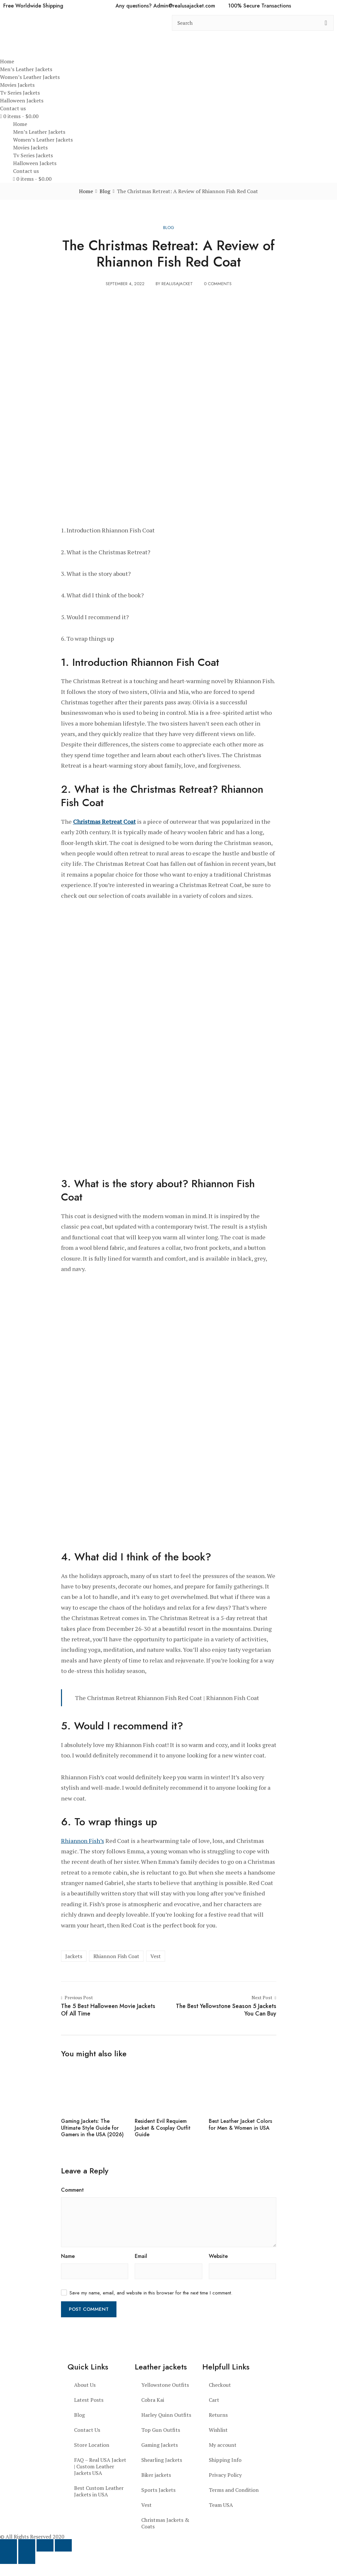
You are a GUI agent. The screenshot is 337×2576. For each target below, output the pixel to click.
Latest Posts (88, 2399)
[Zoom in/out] (8, 2545)
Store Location (91, 2444)
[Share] (45, 2545)
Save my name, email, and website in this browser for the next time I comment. (150, 2293)
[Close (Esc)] (63, 2545)
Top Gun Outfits (160, 2429)
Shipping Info (225, 2459)
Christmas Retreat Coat (104, 821)
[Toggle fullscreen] (26, 2545)
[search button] (326, 23)
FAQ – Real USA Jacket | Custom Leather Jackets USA (100, 2466)
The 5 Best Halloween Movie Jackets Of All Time (108, 2010)
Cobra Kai (152, 2399)
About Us (85, 2384)
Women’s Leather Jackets (30, 77)
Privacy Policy (225, 2474)
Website (218, 2256)
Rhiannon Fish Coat (116, 1956)
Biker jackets (156, 2474)
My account (223, 2444)
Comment (72, 2190)
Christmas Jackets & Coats (165, 2523)
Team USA (221, 2504)
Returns (218, 2414)
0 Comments (218, 284)
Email (141, 2256)
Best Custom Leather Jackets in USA (99, 2491)
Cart (214, 2399)
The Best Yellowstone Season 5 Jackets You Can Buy (226, 2010)
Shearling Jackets (161, 2459)
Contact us (13, 108)
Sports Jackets (158, 2489)
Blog (168, 227)
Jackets (73, 1956)
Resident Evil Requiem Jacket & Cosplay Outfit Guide (163, 2128)
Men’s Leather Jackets (26, 69)
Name (68, 2256)
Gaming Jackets (159, 2444)
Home (7, 61)
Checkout (220, 2384)
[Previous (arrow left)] (8, 2558)
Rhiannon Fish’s (82, 1841)
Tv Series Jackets (20, 92)
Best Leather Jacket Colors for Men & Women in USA (240, 2124)
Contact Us (87, 2429)
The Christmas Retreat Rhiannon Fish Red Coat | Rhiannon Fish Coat (167, 1698)
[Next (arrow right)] (26, 2558)
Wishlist (218, 2429)
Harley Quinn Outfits (166, 2414)
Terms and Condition (234, 2489)
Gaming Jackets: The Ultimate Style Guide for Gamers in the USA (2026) (92, 2128)
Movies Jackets (17, 84)
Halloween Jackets (21, 100)
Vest (155, 1956)
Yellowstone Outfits (165, 2384)
